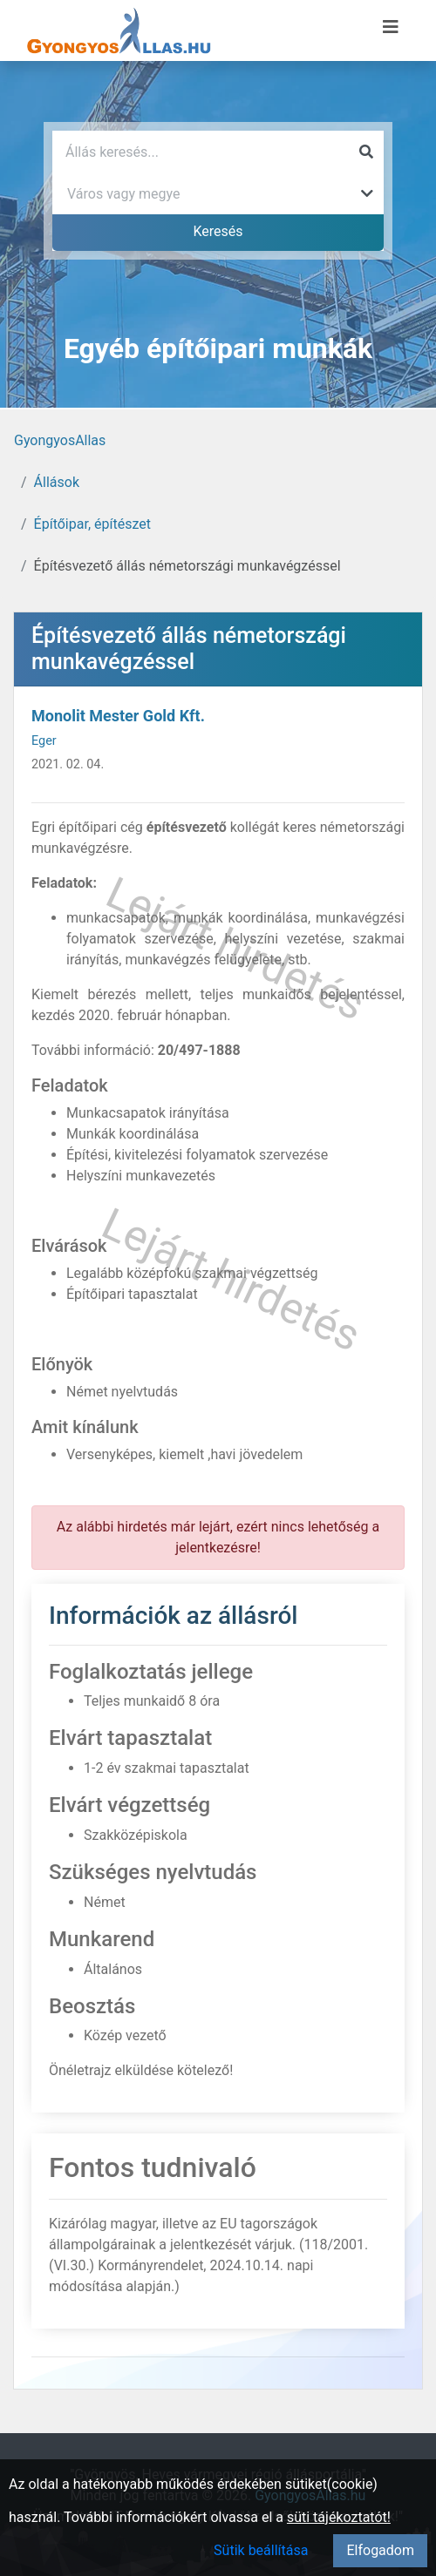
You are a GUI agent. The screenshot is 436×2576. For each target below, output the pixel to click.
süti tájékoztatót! (339, 2517)
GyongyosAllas (60, 440)
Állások (56, 482)
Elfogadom (380, 2550)
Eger (44, 741)
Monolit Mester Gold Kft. (118, 716)
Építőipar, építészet (92, 524)
